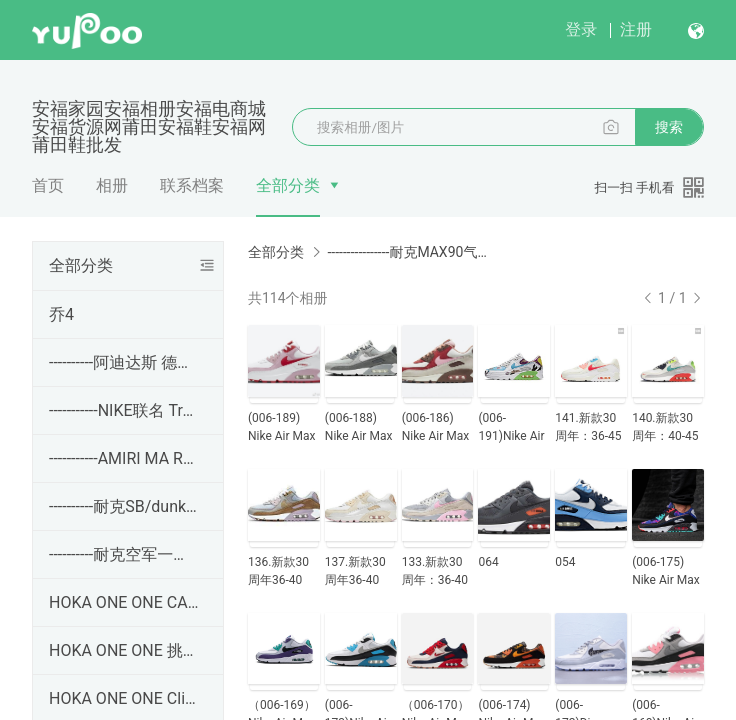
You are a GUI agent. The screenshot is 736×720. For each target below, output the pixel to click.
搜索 (669, 127)
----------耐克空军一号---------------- (124, 554)
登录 (581, 29)
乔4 (61, 314)
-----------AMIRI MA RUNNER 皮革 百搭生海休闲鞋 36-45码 (124, 458)
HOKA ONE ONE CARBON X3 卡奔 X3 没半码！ (124, 602)
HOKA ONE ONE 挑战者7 (124, 650)
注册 (636, 29)
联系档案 (192, 185)
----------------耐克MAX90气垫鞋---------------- (408, 252)
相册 (112, 185)
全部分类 (288, 185)
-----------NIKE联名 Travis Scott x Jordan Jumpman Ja (124, 410)
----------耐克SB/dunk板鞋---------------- (124, 506)
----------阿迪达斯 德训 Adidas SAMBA (124, 362)
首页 (48, 185)
